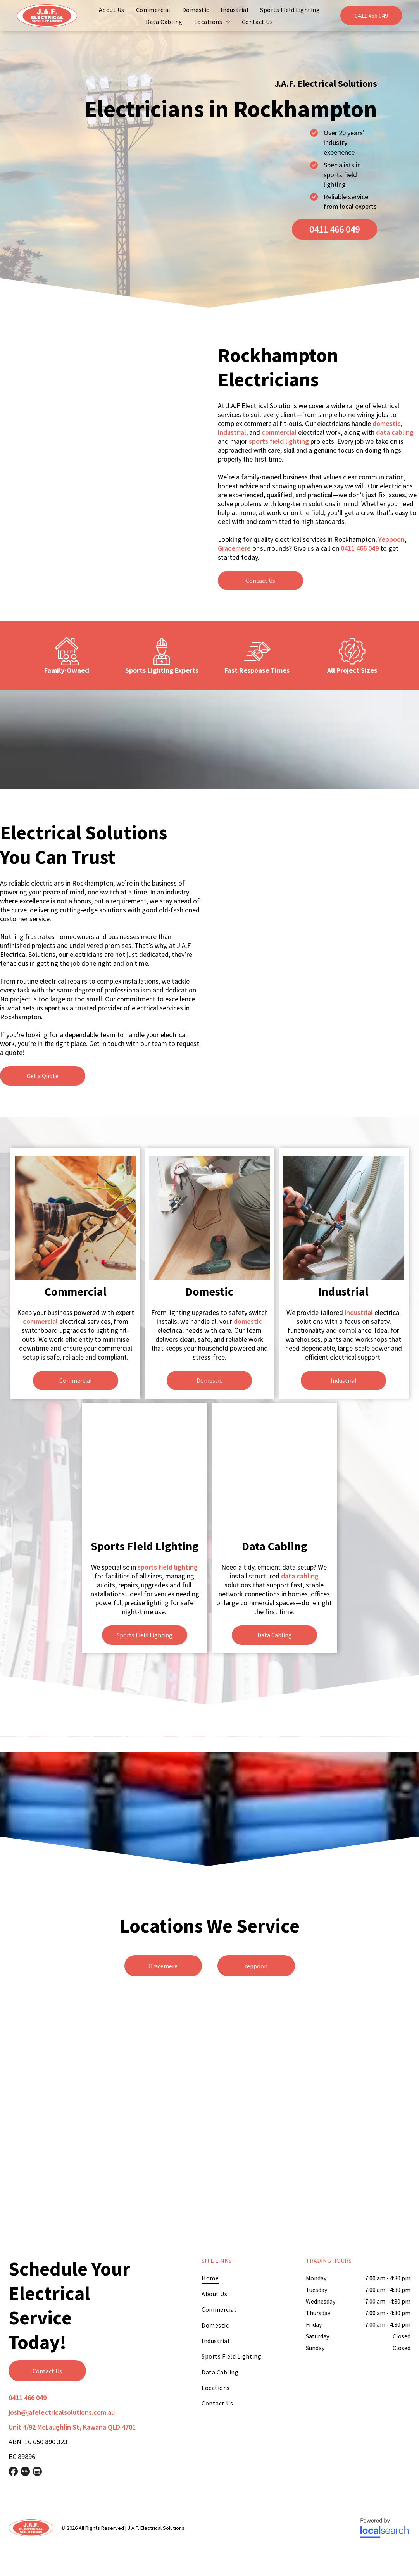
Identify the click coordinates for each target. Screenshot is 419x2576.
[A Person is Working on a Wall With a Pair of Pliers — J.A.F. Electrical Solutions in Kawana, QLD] (344, 1218)
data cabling (395, 432)
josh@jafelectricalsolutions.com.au (62, 2412)
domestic (386, 423)
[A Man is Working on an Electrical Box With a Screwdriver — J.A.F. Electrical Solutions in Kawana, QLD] (274, 1473)
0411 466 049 (360, 548)
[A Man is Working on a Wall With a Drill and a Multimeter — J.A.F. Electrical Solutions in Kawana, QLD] (210, 1218)
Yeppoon (391, 539)
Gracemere (234, 548)
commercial (279, 432)
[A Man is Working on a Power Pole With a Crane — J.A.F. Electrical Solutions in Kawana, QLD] (318, 907)
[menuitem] (111, 10)
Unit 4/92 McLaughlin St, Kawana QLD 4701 (72, 2427)
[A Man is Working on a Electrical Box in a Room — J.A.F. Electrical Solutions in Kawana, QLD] (100, 430)
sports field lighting (279, 441)
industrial (232, 432)
